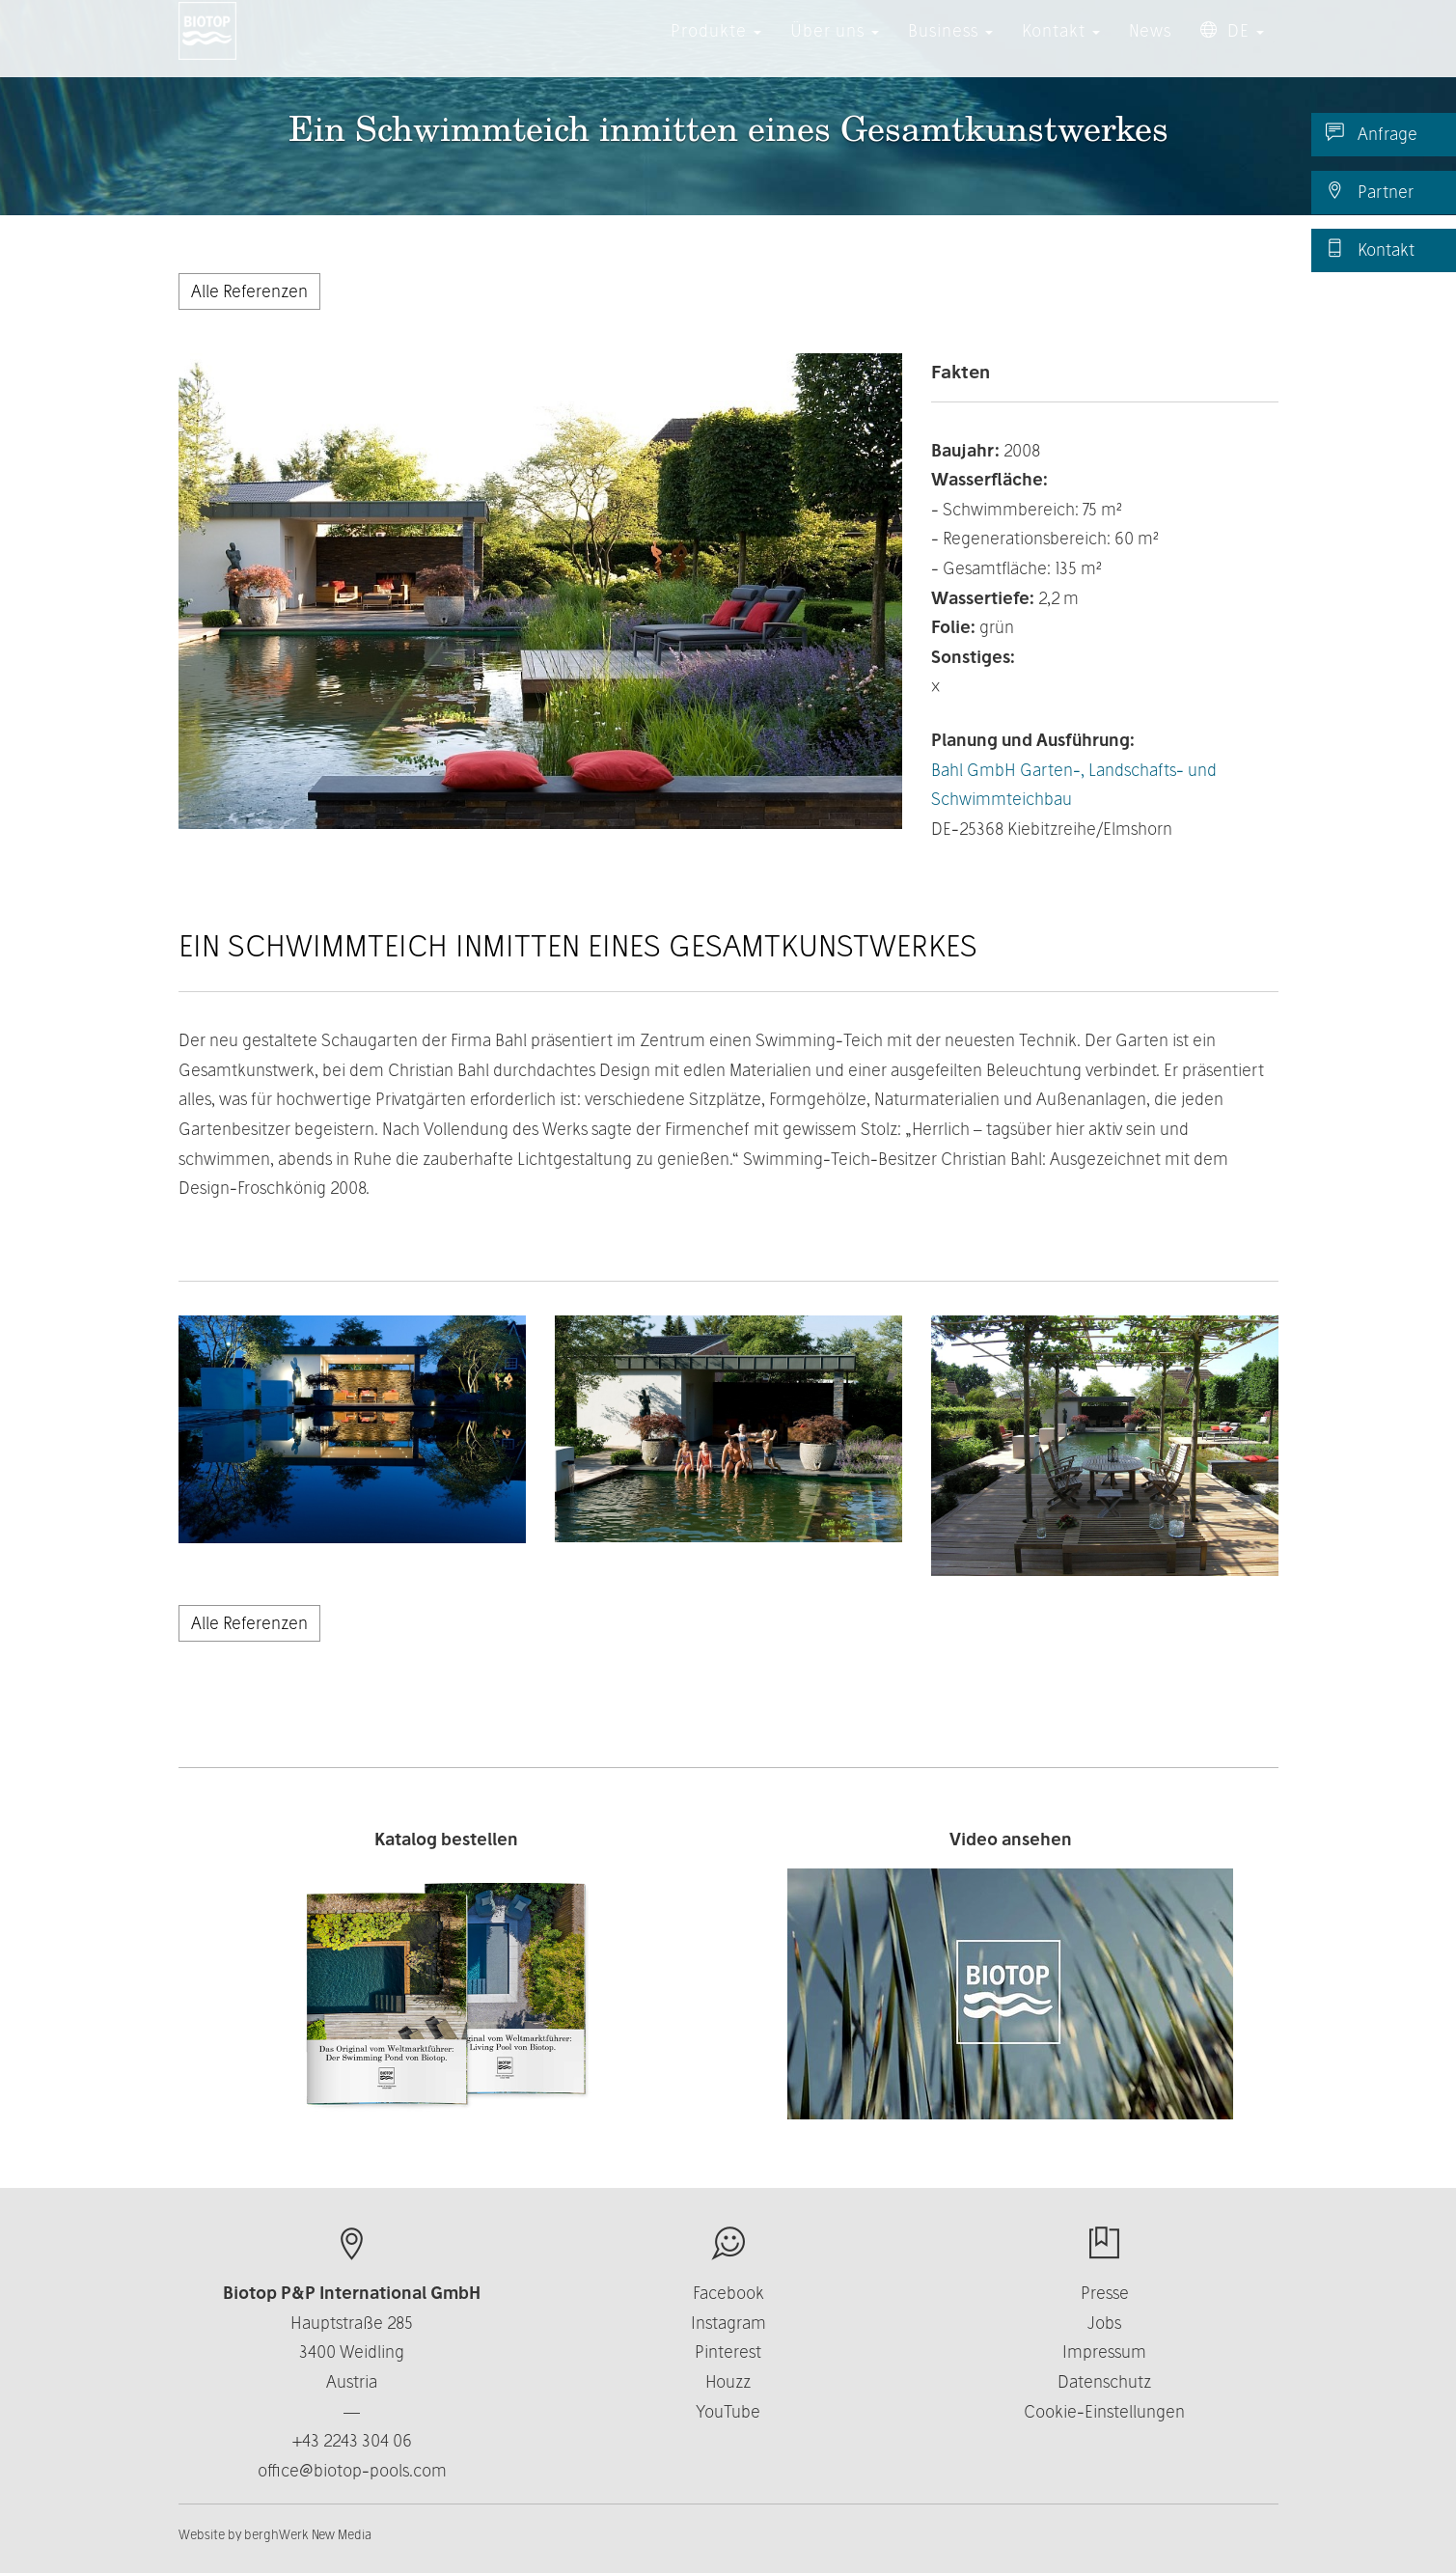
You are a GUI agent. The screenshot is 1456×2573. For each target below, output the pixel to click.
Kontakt (1370, 249)
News (1150, 48)
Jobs (1104, 2322)
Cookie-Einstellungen (1104, 2411)
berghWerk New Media (307, 2534)
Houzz (728, 2381)
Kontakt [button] (1061, 48)
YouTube (728, 2411)
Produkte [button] (716, 48)
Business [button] (950, 48)
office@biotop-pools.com (352, 2470)
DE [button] (1232, 48)
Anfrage (1371, 133)
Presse (1105, 2292)
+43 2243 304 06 (352, 2440)
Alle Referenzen (249, 291)
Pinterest (728, 2351)
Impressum (1104, 2351)
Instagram (728, 2322)
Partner (1370, 191)
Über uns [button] (834, 48)
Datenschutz (1104, 2381)
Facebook (728, 2292)
